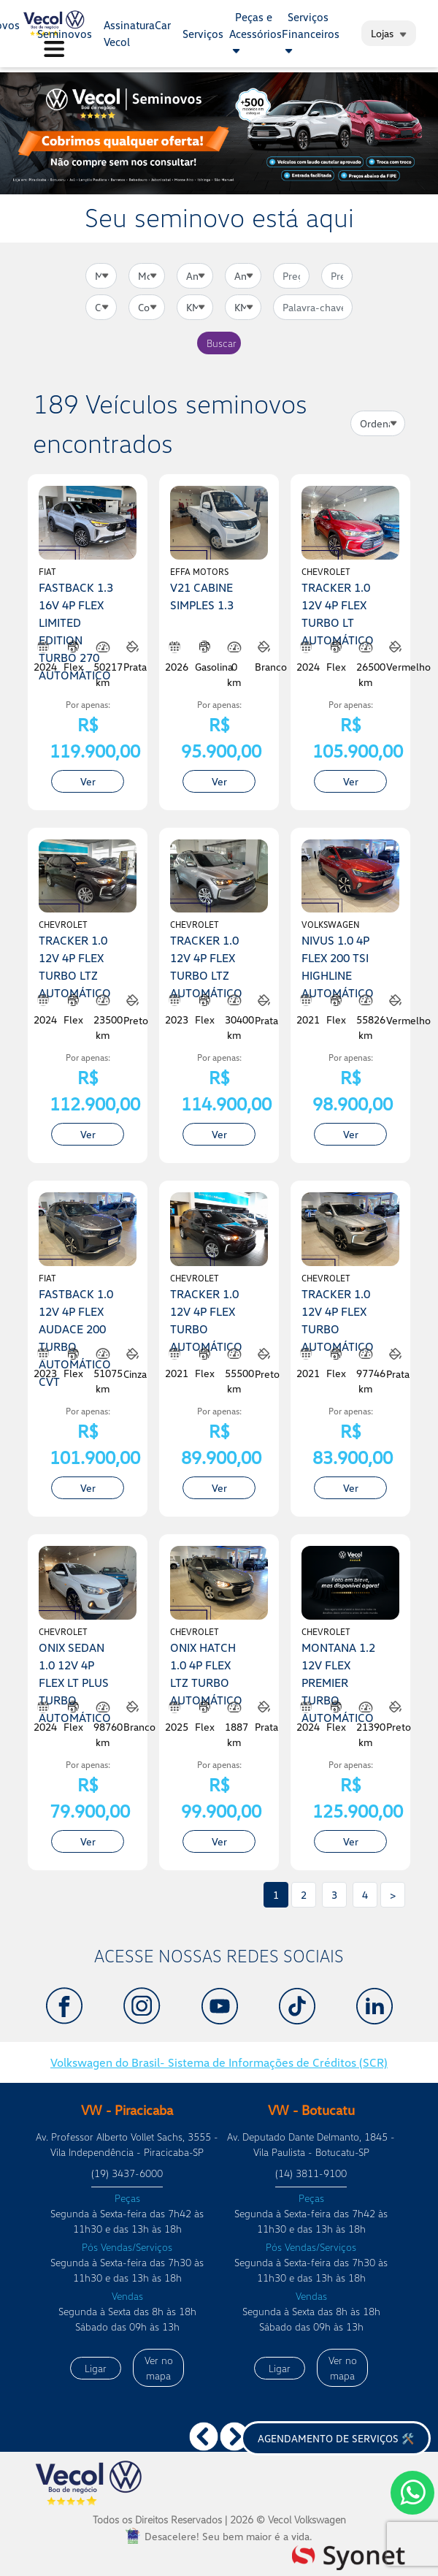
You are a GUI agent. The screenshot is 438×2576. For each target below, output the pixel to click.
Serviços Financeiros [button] (310, 33)
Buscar (222, 343)
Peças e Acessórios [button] (255, 33)
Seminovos (64, 33)
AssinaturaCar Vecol (137, 33)
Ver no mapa (159, 2368)
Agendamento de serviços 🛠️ (336, 2438)
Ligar (96, 2368)
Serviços (202, 33)
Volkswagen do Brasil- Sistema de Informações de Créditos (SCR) (219, 2062)
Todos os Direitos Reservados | (219, 2519)
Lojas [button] (389, 33)
